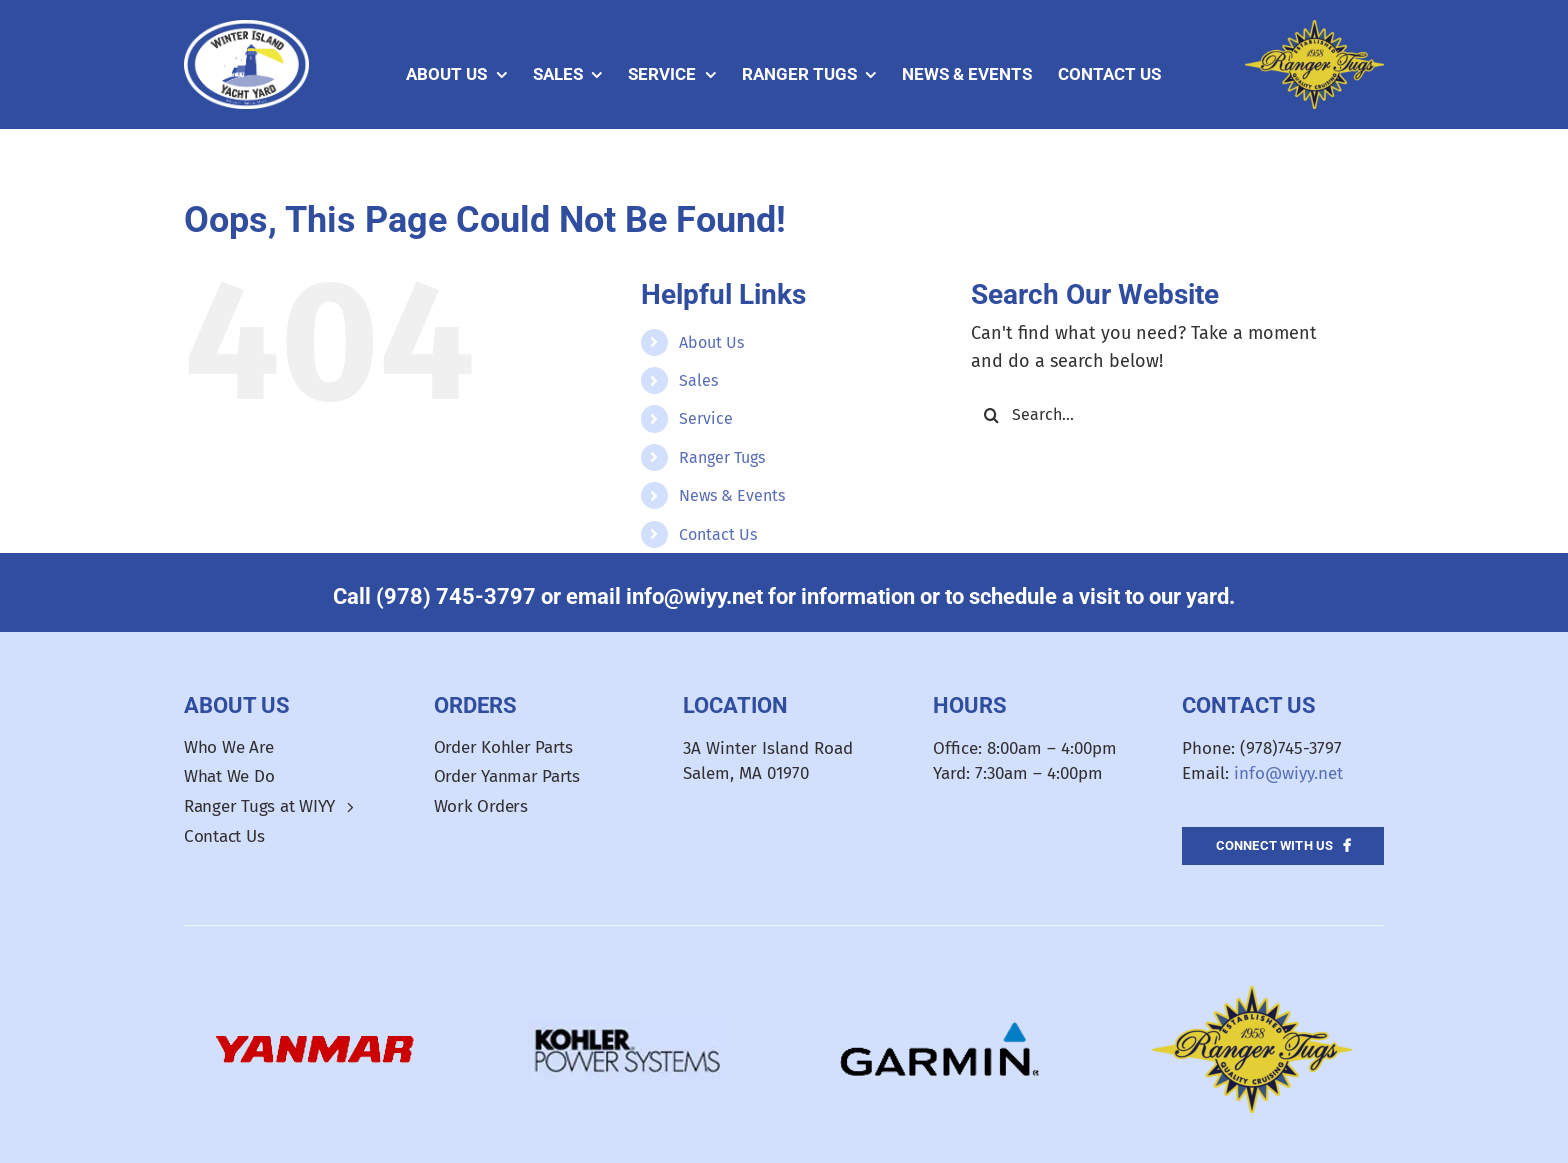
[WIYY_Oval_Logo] (246, 29)
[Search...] (1161, 415)
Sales (698, 380)
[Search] (991, 415)
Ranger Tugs (722, 457)
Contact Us (718, 534)
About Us (711, 342)
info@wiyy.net (1288, 773)
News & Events (732, 495)
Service (706, 418)
